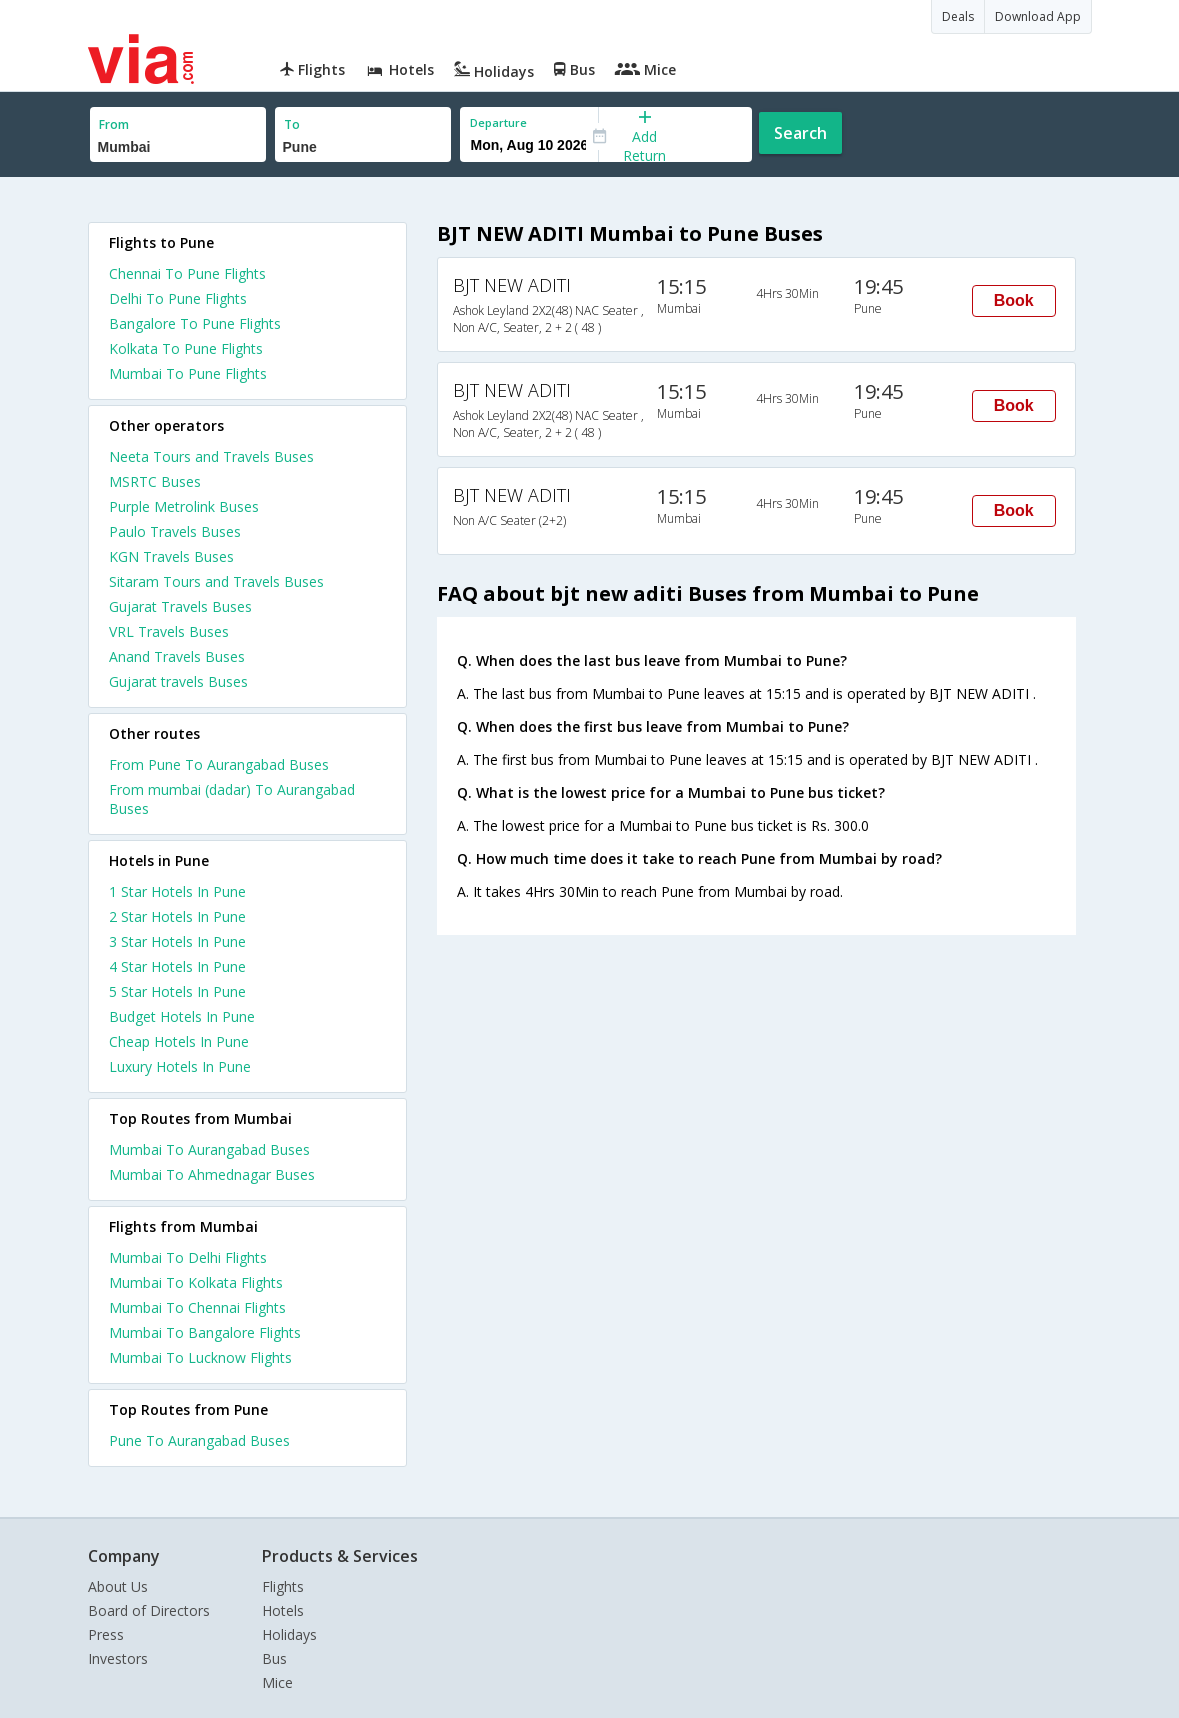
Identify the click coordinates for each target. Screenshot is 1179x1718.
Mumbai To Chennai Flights (197, 1307)
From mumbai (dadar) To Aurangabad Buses (232, 799)
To (292, 124)
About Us (118, 1586)
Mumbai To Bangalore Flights (205, 1332)
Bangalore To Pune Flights (195, 323)
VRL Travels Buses (169, 631)
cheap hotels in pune (179, 1041)
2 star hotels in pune (177, 916)
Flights (283, 1586)
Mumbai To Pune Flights (188, 373)
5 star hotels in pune (177, 991)
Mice (277, 1682)
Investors (118, 1658)
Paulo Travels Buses (175, 531)
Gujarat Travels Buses (180, 606)
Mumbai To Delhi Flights (188, 1257)
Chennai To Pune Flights (187, 273)
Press (106, 1634)
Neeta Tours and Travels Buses (211, 456)
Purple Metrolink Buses (184, 506)
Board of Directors (149, 1610)
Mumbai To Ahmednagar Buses (212, 1174)
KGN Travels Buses (171, 556)
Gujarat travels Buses (178, 681)
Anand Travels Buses (177, 656)
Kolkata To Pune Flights (186, 348)
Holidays (289, 1634)
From (114, 124)
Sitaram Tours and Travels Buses (216, 581)
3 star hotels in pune (177, 941)
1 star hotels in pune (177, 891)
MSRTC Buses (155, 481)
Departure (498, 122)
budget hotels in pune (182, 1016)
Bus (274, 1658)
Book (1014, 300)
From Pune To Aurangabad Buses (219, 764)
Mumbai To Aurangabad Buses (209, 1149)
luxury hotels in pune (180, 1066)
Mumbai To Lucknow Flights (200, 1357)
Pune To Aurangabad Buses (199, 1440)
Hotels (283, 1610)
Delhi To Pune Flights (178, 298)
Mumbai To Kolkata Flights (196, 1282)
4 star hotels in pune (177, 966)
